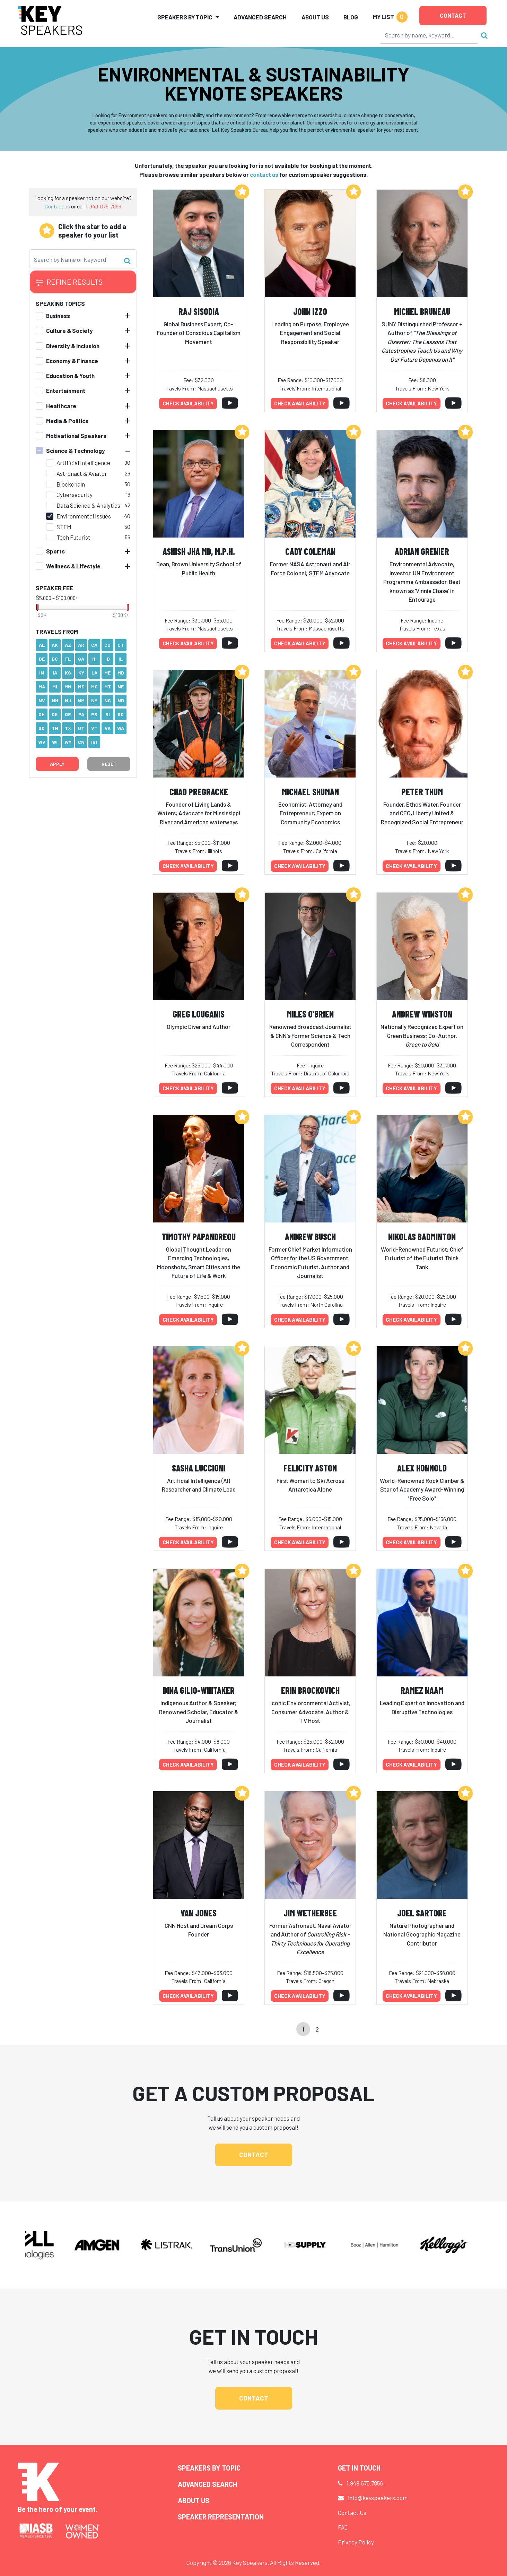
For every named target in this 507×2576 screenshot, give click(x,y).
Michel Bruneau (422, 311)
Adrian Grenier (422, 551)
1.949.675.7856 (365, 2483)
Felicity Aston (310, 1467)
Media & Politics (67, 420)
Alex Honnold (422, 1467)
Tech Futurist (73, 537)
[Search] (429, 35)
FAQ (343, 2527)
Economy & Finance (72, 360)
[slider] (37, 607)
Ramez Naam (422, 1690)
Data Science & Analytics (88, 505)
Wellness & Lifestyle (73, 566)
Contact (453, 15)
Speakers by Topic (209, 2468)
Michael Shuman (310, 791)
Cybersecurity (74, 494)
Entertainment (65, 390)
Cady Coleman (310, 551)
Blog (350, 17)
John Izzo (310, 311)
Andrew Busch (310, 1236)
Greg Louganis (199, 1013)
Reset (109, 764)
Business (58, 315)
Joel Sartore (422, 1912)
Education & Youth (70, 375)
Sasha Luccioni (198, 1467)
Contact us (57, 206)
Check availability (188, 403)
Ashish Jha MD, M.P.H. (199, 551)
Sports (55, 551)
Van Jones (199, 1912)
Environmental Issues (83, 516)
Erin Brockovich (310, 1690)
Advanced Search (260, 17)
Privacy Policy (356, 2542)
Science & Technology (75, 450)
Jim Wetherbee (310, 1912)
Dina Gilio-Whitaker (199, 1690)
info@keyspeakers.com (378, 2497)
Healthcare (61, 405)
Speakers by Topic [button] (184, 17)
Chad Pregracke (198, 791)
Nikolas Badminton (422, 1236)
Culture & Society (69, 330)
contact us (264, 174)
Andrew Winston (422, 1013)
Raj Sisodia (198, 311)
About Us (315, 17)
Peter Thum (422, 791)
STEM (63, 526)
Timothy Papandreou (198, 1236)
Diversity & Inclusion (72, 345)
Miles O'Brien (310, 1013)
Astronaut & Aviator (81, 473)
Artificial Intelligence (83, 462)
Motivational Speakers (76, 435)
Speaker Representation (221, 2517)
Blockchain (70, 484)
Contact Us (352, 2512)
